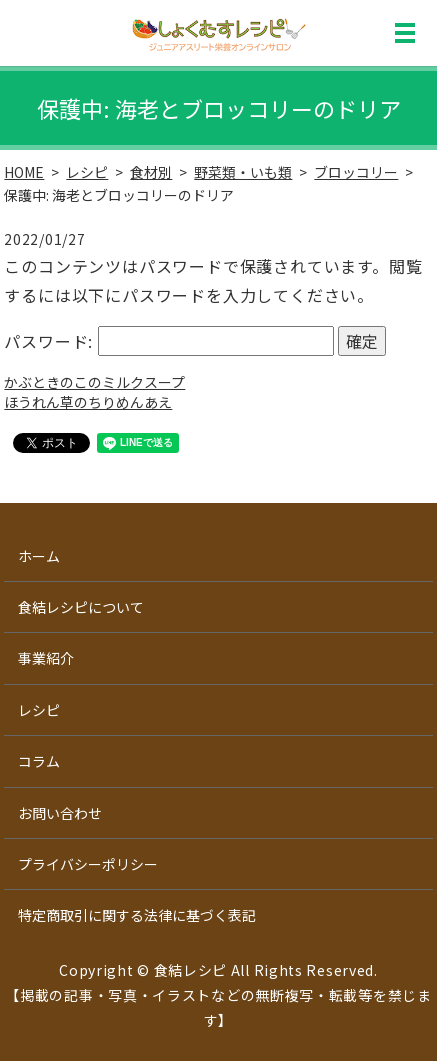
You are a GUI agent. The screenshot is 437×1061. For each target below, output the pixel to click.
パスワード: (168, 341)
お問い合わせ (60, 813)
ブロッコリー (356, 172)
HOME (24, 172)
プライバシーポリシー (88, 864)
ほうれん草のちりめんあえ (88, 402)
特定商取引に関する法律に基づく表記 (137, 915)
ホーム (39, 556)
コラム (39, 761)
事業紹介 (46, 658)
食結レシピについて (81, 607)
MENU (405, 33)
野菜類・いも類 (243, 172)
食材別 (151, 172)
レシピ (87, 172)
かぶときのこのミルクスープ (94, 382)
